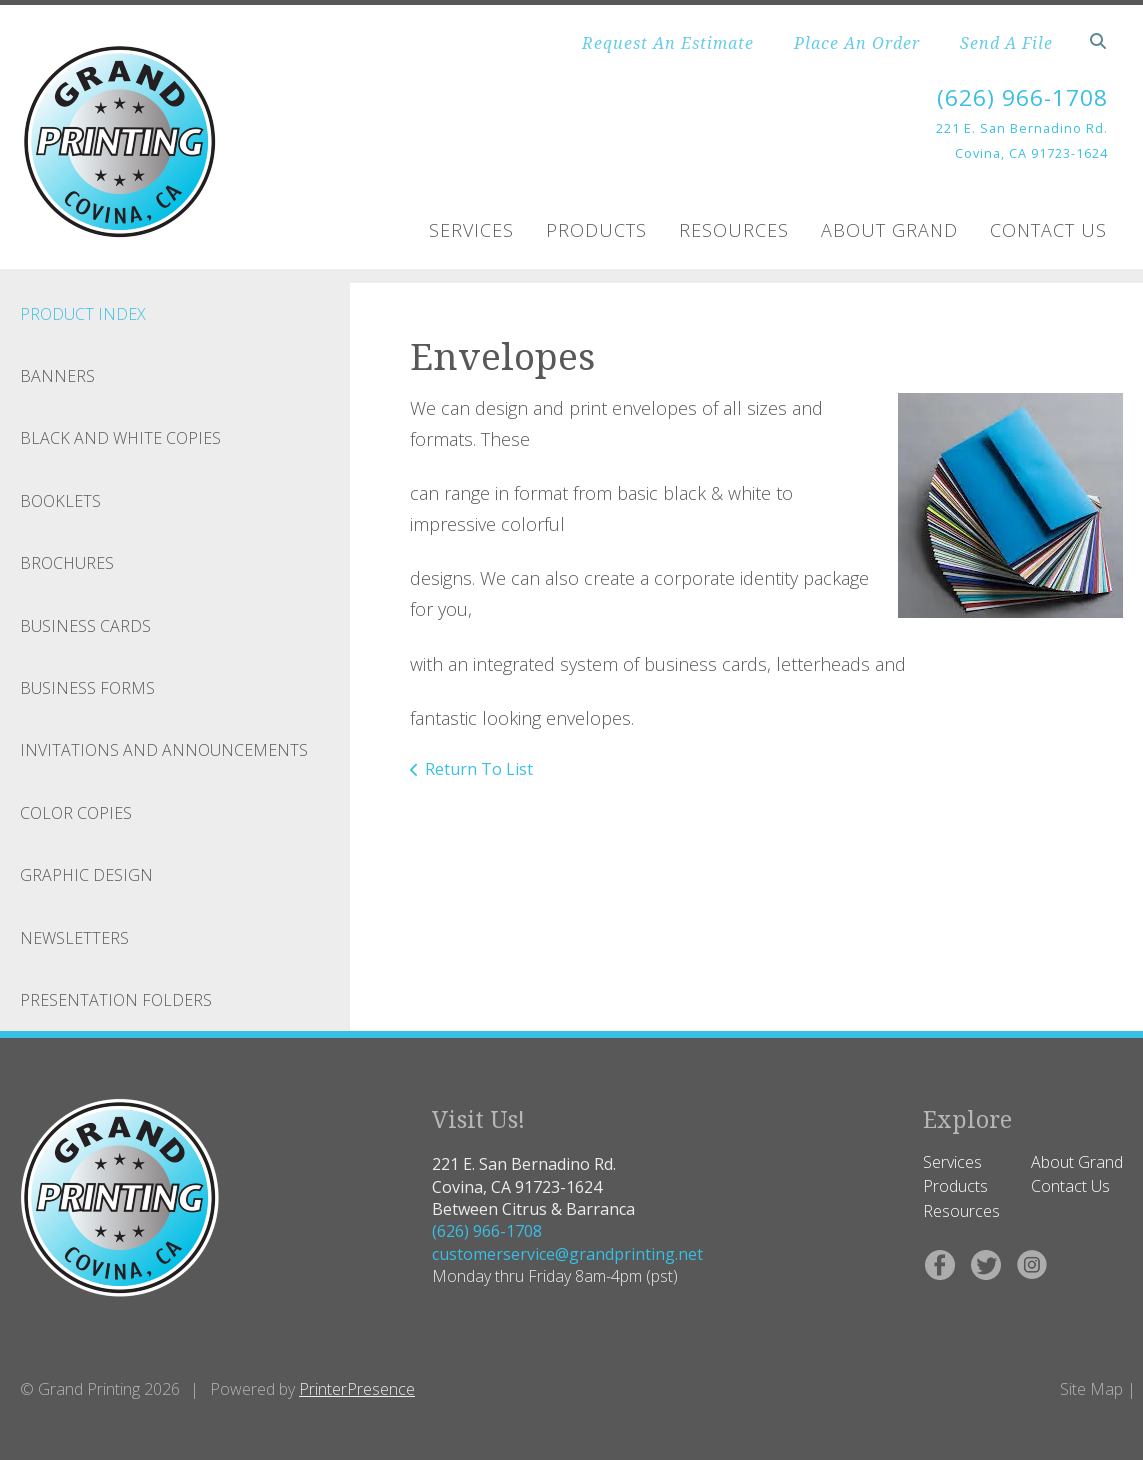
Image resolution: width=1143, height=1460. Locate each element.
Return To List (479, 769)
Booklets (60, 501)
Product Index (83, 314)
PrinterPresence (357, 1389)
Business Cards (85, 626)
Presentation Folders (116, 1000)
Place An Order (857, 43)
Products (596, 230)
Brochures (67, 563)
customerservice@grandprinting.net (567, 1254)
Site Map (1091, 1389)
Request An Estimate (668, 43)
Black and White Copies (120, 438)
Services (471, 230)
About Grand (889, 230)
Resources (734, 230)
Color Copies (76, 813)
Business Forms (87, 688)
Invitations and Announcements (164, 750)
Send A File (1006, 43)
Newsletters (74, 937)
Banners (57, 376)
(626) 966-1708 (1017, 96)
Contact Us (1048, 230)
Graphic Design (86, 875)
